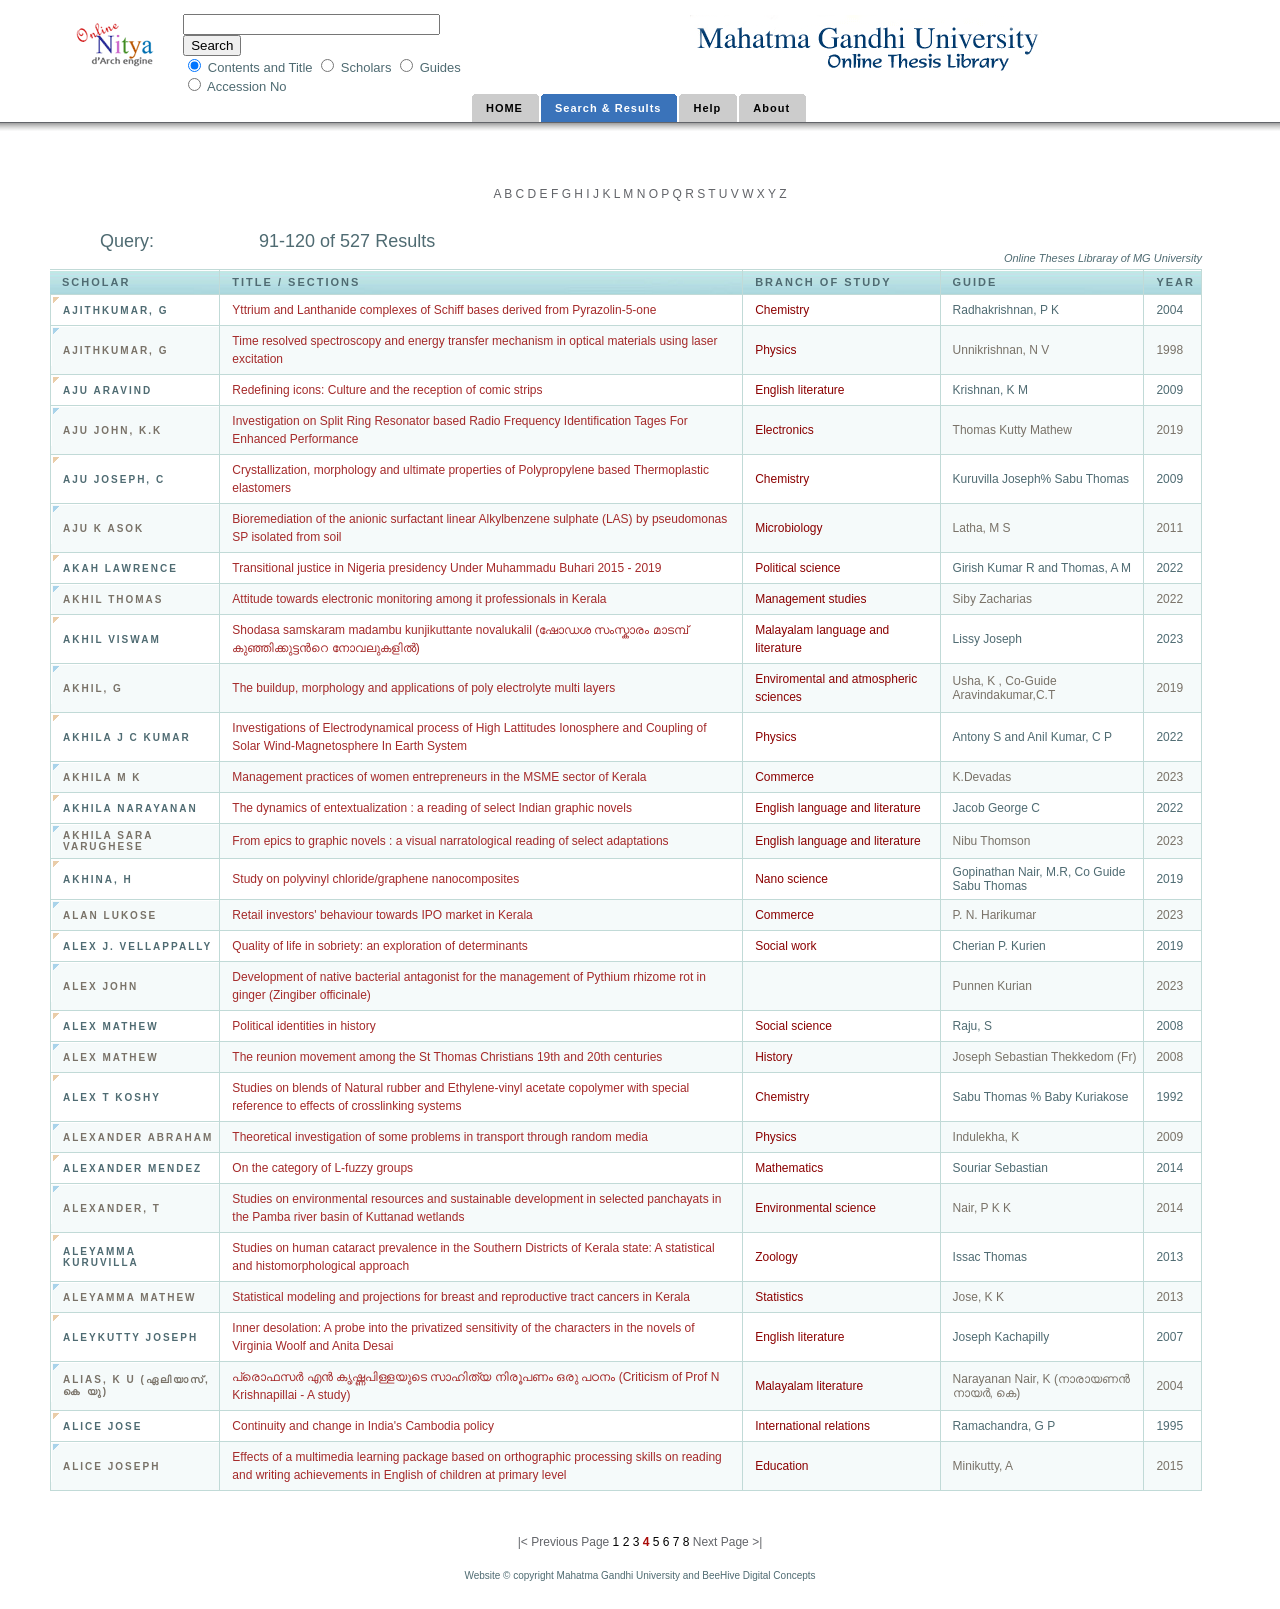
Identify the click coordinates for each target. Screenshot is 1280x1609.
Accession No (248, 86)
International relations (812, 1426)
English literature (799, 390)
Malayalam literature (809, 1386)
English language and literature (837, 808)
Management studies (810, 599)
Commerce (784, 777)
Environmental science (815, 1208)
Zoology (776, 1257)
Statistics (779, 1297)
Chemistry (782, 310)
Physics (775, 350)
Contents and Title (262, 67)
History (773, 1057)
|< (524, 1542)
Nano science (791, 879)
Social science (793, 1026)
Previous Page (570, 1542)
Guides (440, 67)
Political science (797, 568)
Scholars (368, 67)
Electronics (784, 430)
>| (757, 1542)
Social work (785, 946)
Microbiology (788, 528)
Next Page (722, 1542)
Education (781, 1466)
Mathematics (789, 1168)
